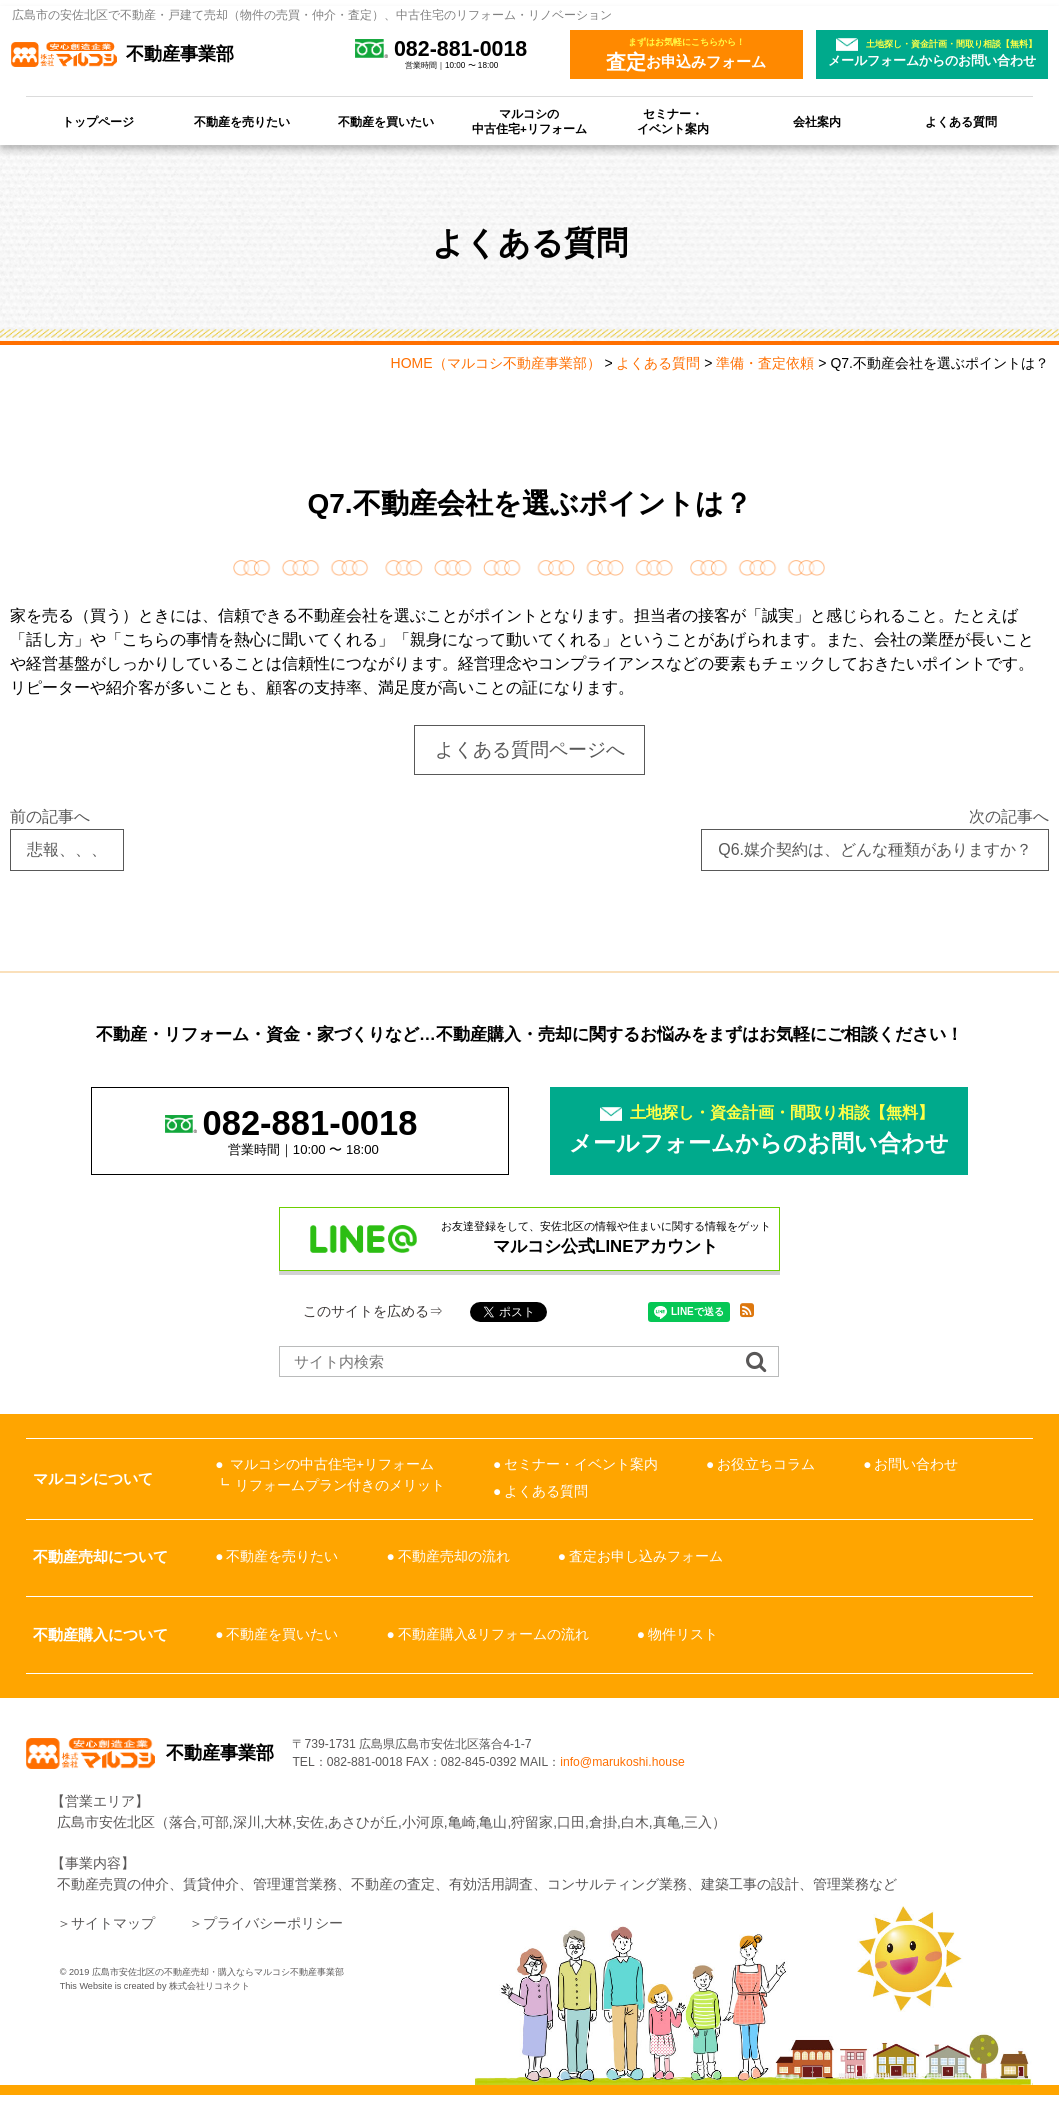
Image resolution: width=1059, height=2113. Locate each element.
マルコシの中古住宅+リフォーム (529, 121)
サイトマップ (113, 1941)
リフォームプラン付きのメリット (340, 1486)
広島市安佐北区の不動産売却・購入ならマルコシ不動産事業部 (218, 1990)
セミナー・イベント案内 (673, 121)
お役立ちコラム (766, 1465)
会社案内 (817, 121)
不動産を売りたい (242, 121)
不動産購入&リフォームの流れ (493, 1635)
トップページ (98, 121)
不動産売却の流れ (454, 1558)
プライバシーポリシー (273, 1941)
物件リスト (683, 1635)
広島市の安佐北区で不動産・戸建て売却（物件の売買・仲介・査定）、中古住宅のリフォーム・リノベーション (312, 15)
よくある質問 (961, 121)
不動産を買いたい (386, 121)
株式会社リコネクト (209, 2004)
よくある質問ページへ (530, 749)
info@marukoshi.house (721, 1772)
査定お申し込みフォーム (646, 1558)
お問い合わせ (916, 1465)
